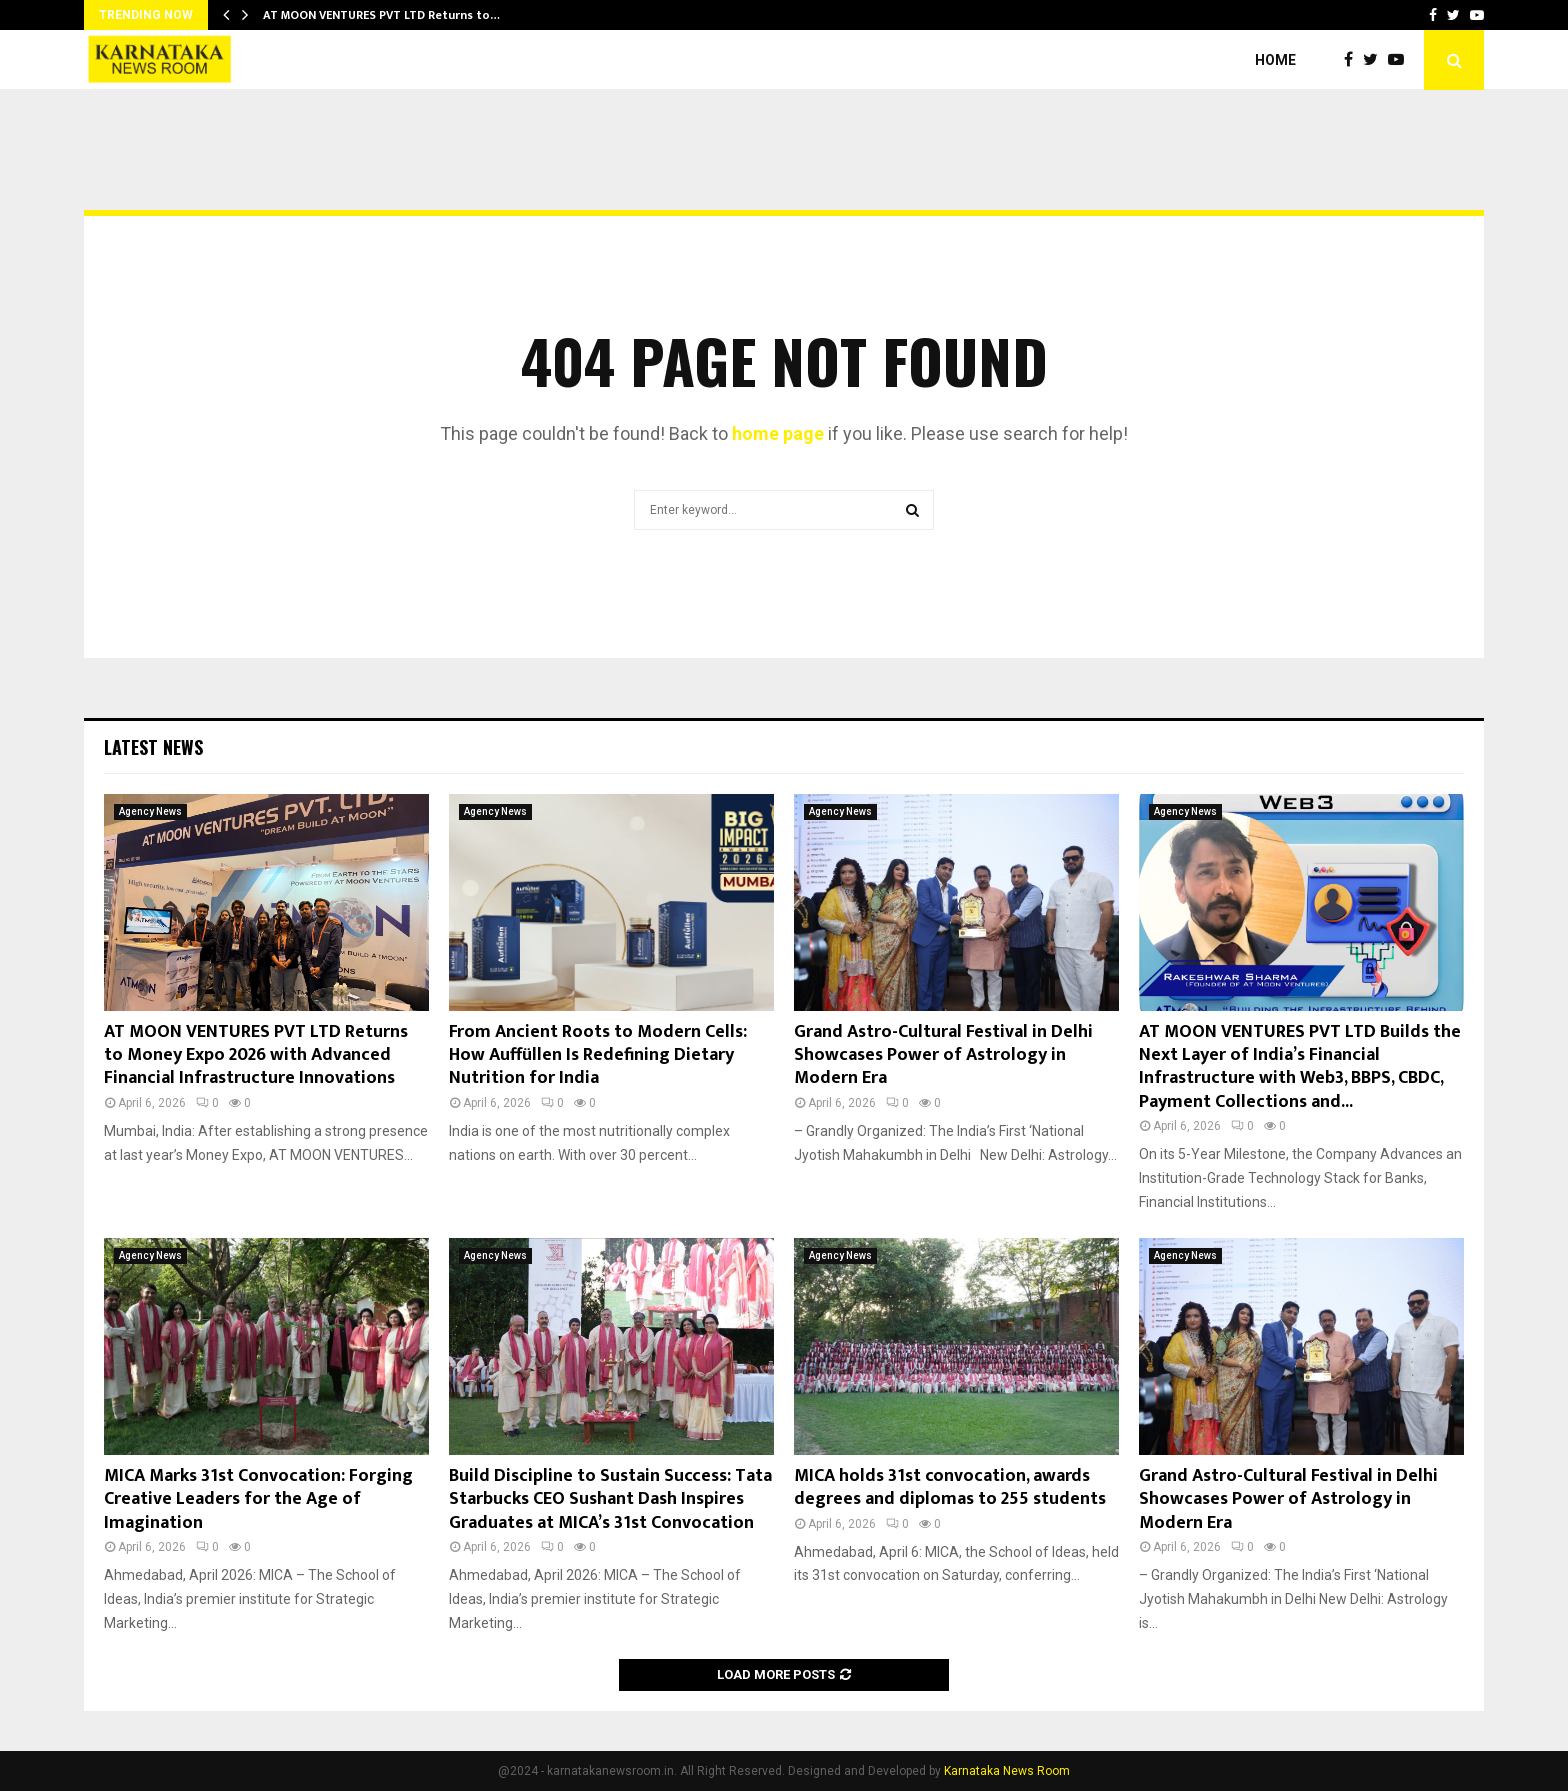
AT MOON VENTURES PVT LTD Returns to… (381, 15)
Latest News (153, 747)
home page (778, 433)
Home (1275, 60)
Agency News (150, 811)
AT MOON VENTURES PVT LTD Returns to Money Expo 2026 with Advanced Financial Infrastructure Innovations (256, 1055)
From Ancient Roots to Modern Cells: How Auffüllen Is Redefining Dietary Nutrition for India (598, 1055)
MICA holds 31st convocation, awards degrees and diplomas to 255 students (950, 1487)
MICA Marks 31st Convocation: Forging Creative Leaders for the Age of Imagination (258, 1499)
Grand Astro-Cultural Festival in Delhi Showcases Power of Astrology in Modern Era (943, 1055)
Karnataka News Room (1007, 1771)
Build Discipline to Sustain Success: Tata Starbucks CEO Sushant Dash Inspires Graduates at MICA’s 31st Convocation (610, 1499)
